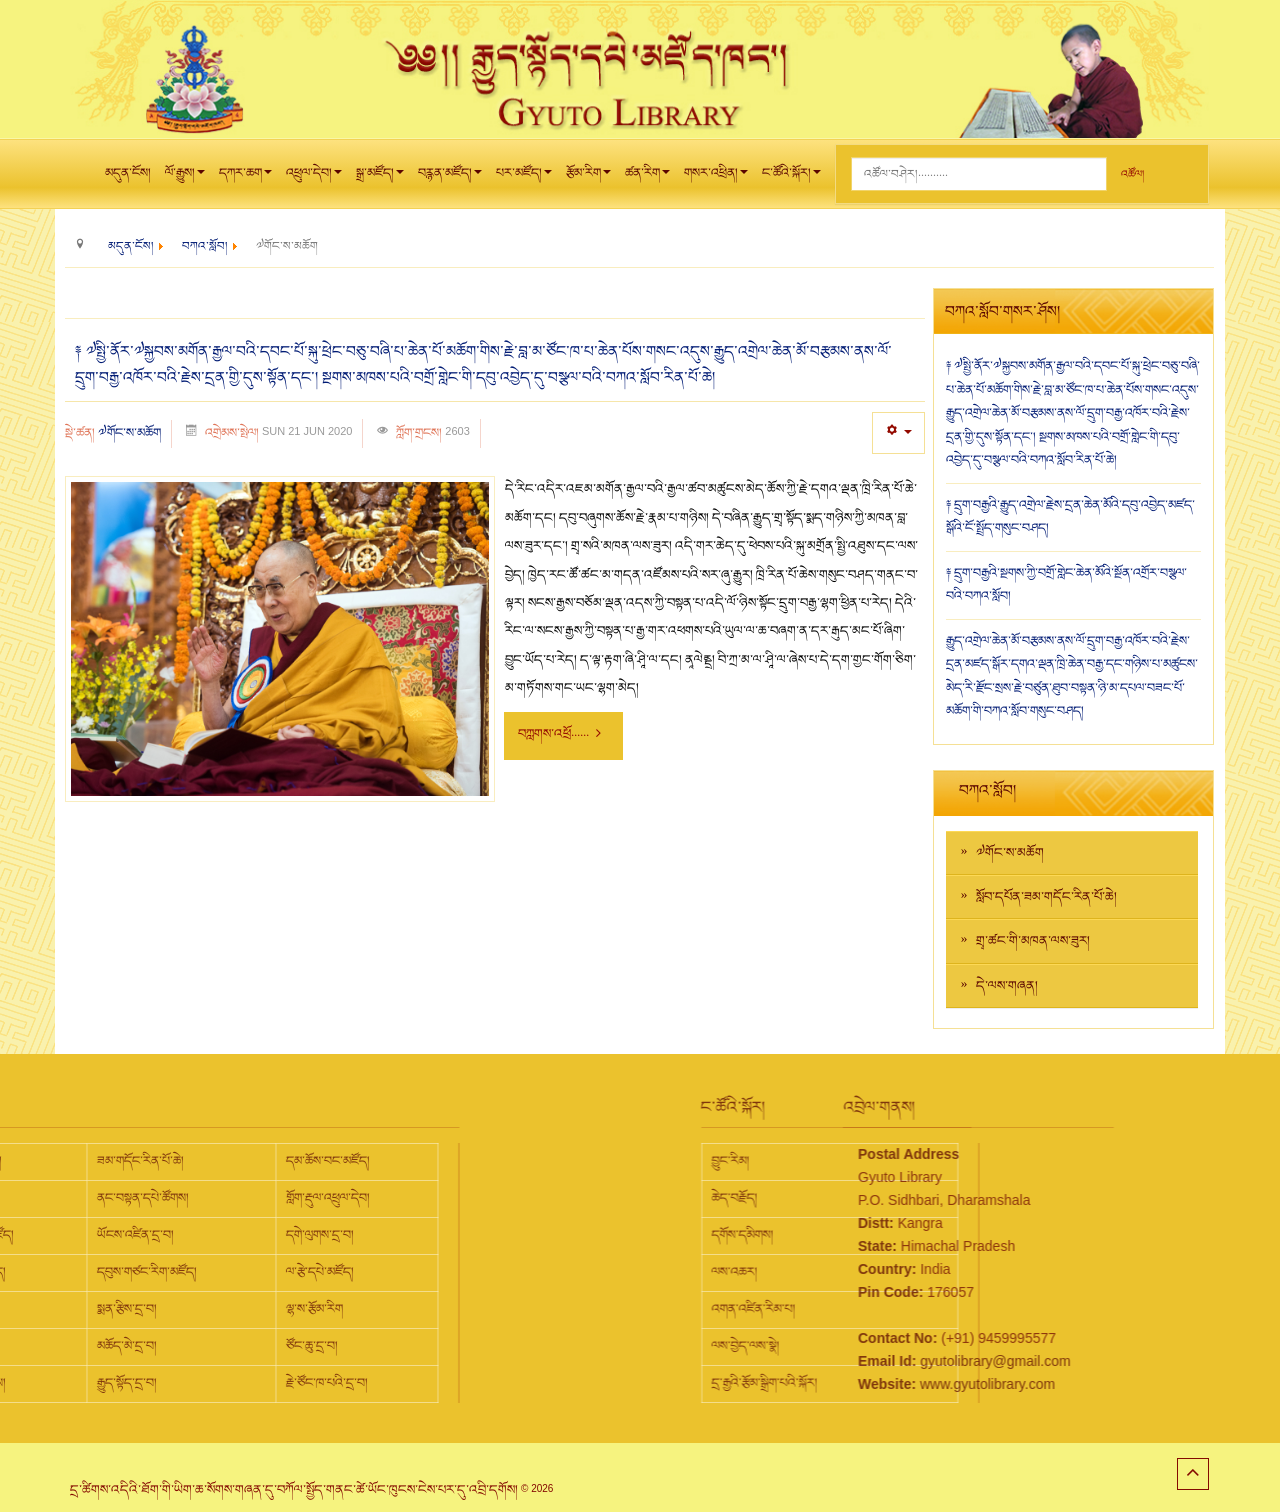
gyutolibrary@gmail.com (918, 1361)
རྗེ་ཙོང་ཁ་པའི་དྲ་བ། (173, 1383)
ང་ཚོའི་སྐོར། (791, 178)
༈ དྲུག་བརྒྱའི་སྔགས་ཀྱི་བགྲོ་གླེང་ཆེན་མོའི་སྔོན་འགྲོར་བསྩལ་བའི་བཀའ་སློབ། (1066, 585)
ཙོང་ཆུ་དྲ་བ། (158, 1346)
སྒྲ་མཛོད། (380, 178)
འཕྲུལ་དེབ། (314, 178)
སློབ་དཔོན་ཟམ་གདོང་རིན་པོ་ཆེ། (1046, 897)
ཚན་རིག (647, 178)
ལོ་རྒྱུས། (185, 178)
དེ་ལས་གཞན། (1007, 986)
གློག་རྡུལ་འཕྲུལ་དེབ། (174, 1198)
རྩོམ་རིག (588, 178)
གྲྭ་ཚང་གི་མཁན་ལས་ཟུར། (1033, 941)
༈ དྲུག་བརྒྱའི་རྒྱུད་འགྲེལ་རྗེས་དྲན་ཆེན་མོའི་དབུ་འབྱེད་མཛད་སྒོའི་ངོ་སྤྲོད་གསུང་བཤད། (1070, 517)
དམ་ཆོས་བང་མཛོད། (174, 1161)
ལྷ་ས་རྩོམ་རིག (160, 1309)
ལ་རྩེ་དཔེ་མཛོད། (166, 1272)
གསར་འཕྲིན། (716, 178)
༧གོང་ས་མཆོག (129, 433)
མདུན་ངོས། (128, 173)
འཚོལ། (1132, 174)
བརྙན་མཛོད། (450, 178)
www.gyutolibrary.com (910, 1384)
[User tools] (898, 432)
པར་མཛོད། (524, 178)
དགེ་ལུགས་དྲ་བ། (166, 1235)
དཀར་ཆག (245, 178)
